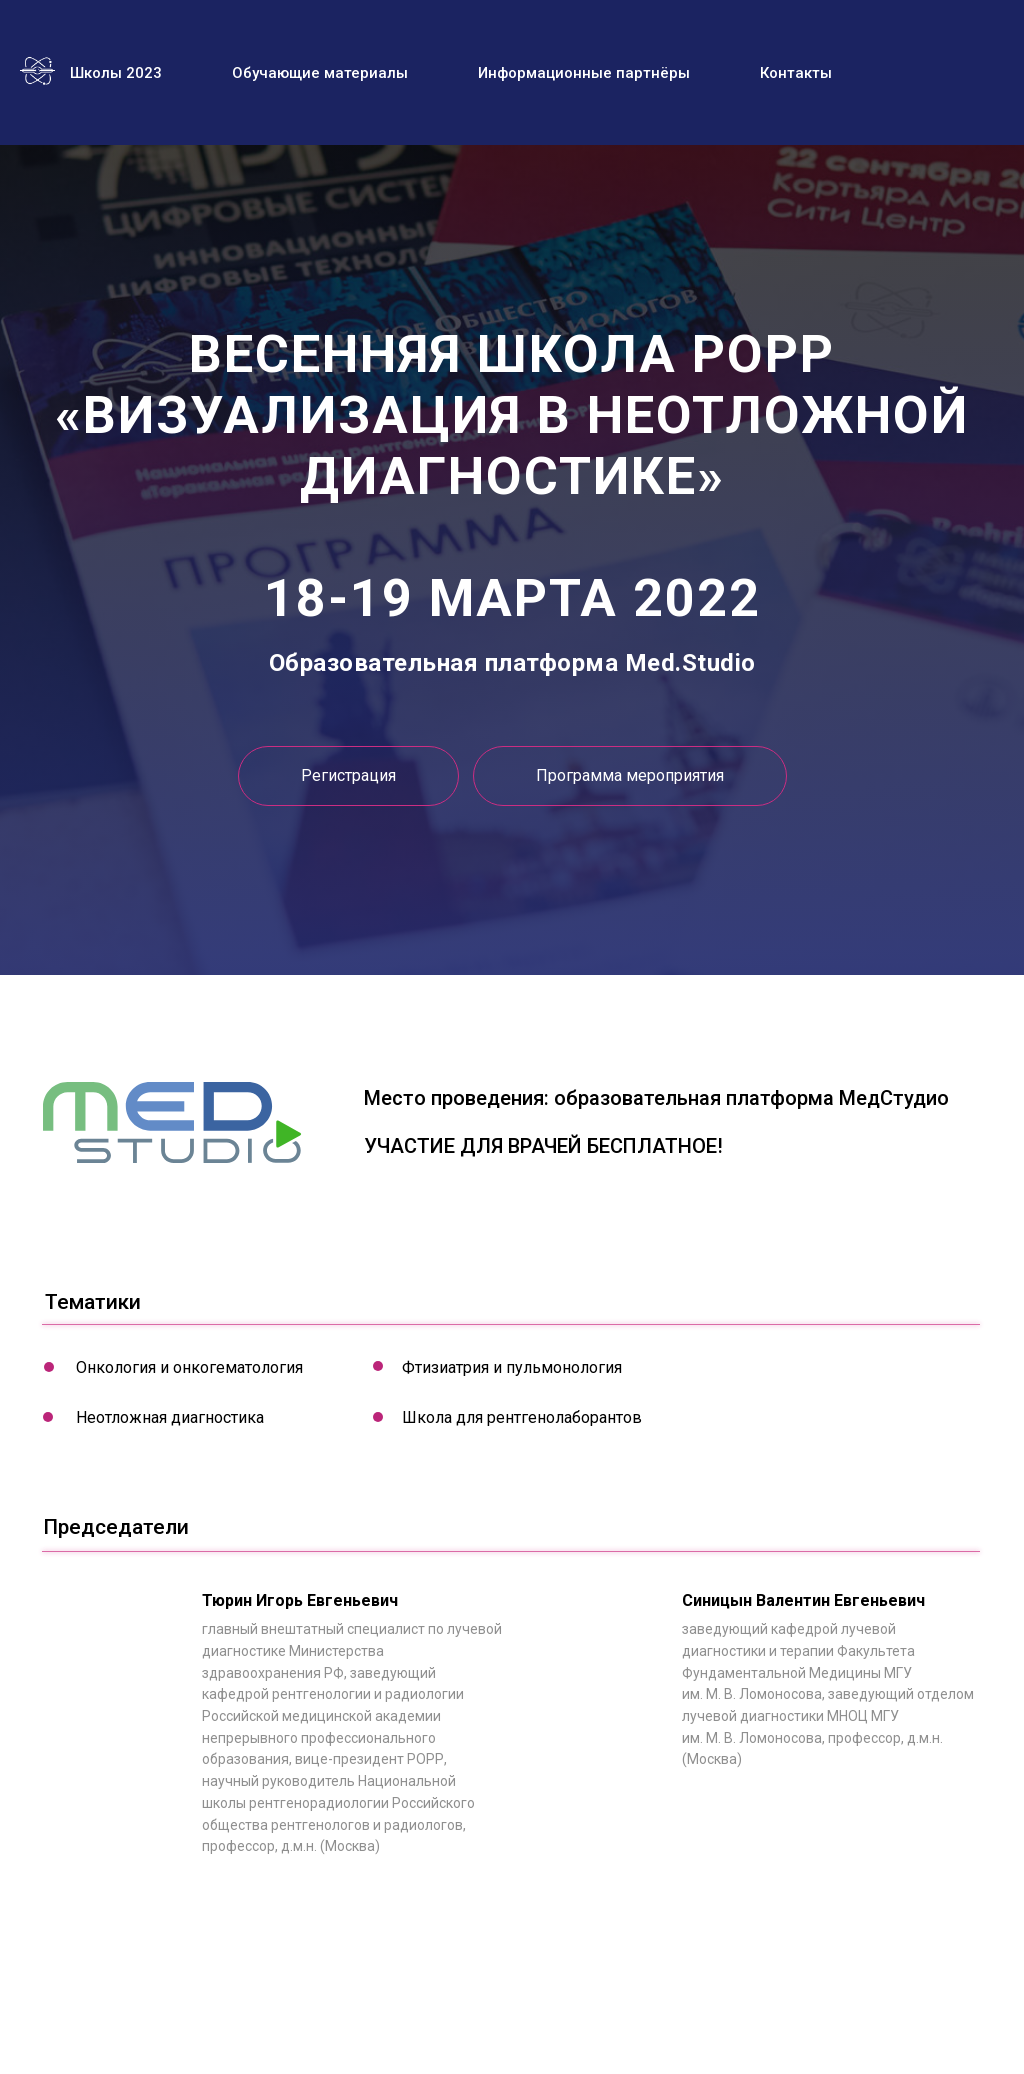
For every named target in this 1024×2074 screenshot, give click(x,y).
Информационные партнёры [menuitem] (584, 73)
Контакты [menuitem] (796, 73)
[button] (630, 776)
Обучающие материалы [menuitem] (320, 73)
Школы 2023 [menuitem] (116, 73)
